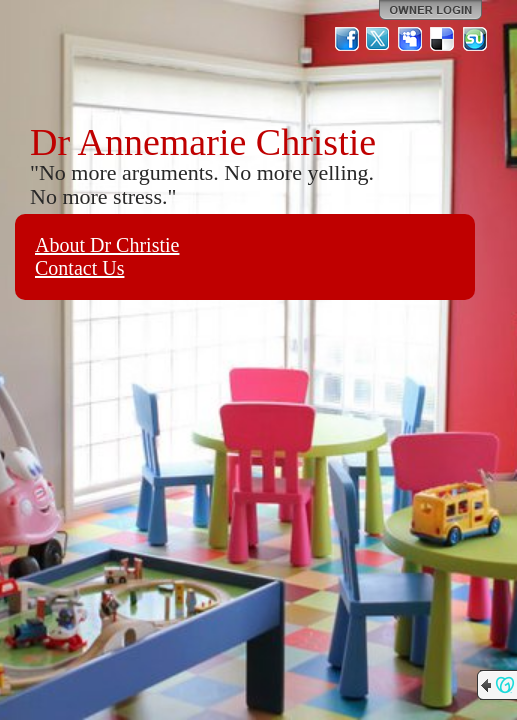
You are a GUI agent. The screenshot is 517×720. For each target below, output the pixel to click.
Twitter (379, 39)
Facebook (347, 39)
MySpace (411, 39)
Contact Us (79, 268)
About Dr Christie (107, 245)
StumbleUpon (475, 39)
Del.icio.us (443, 39)
